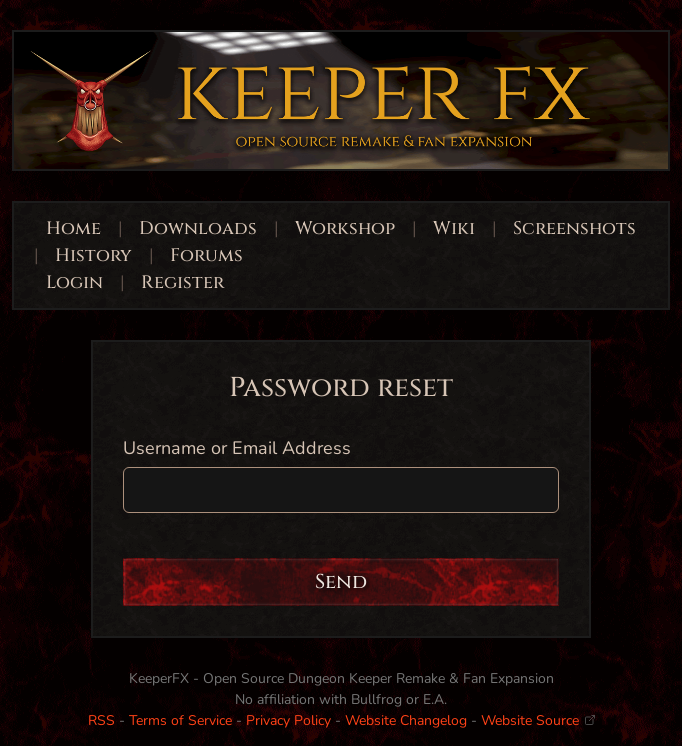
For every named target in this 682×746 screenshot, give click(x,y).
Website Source (538, 720)
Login (77, 282)
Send (341, 581)
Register (182, 282)
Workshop (345, 228)
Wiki (454, 228)
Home (73, 228)
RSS (101, 720)
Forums (206, 255)
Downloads (198, 228)
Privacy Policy (288, 720)
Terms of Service (180, 720)
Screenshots (574, 228)
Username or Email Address (237, 448)
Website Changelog (406, 720)
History (93, 255)
